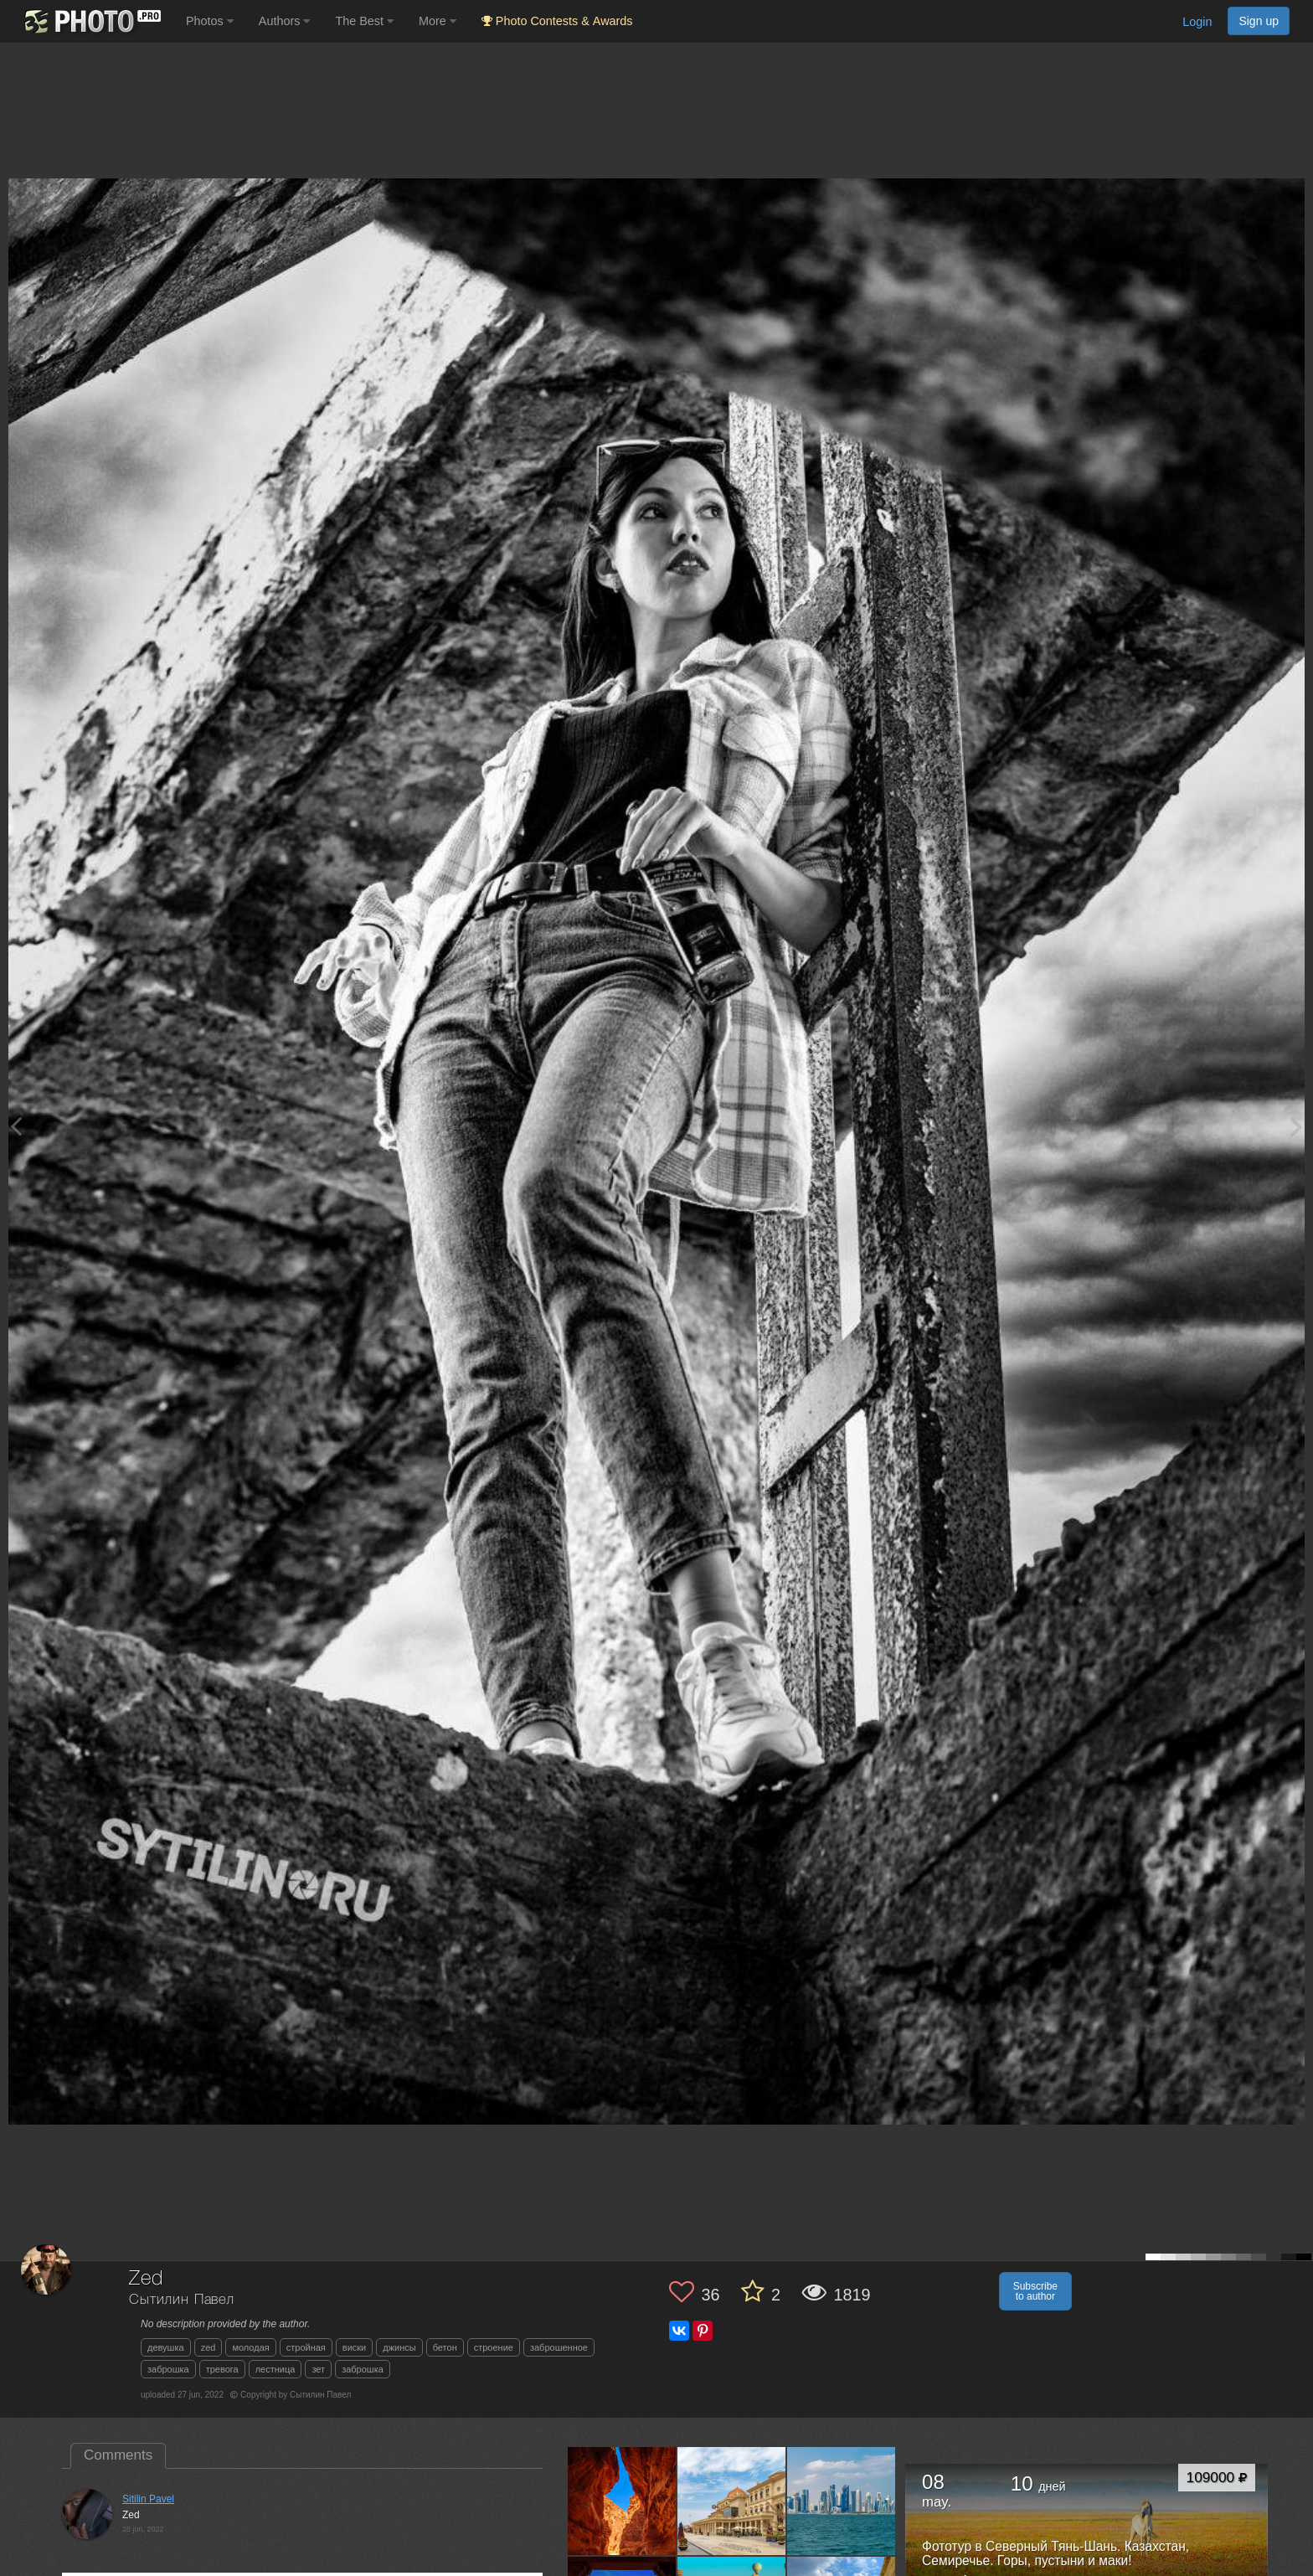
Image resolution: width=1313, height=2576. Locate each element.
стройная (306, 2347)
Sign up (1258, 21)
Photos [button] (210, 21)
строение (493, 2347)
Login (1197, 22)
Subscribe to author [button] (1035, 2291)
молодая (250, 2347)
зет (318, 2369)
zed (208, 2347)
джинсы (399, 2347)
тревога (222, 2369)
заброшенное (559, 2347)
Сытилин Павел (181, 2300)
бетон (445, 2347)
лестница (275, 2369)
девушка (165, 2347)
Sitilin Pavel (148, 2499)
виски (354, 2347)
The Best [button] (364, 21)
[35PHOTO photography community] (91, 21)
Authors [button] (285, 21)
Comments (118, 2455)
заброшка (168, 2369)
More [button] (437, 21)
